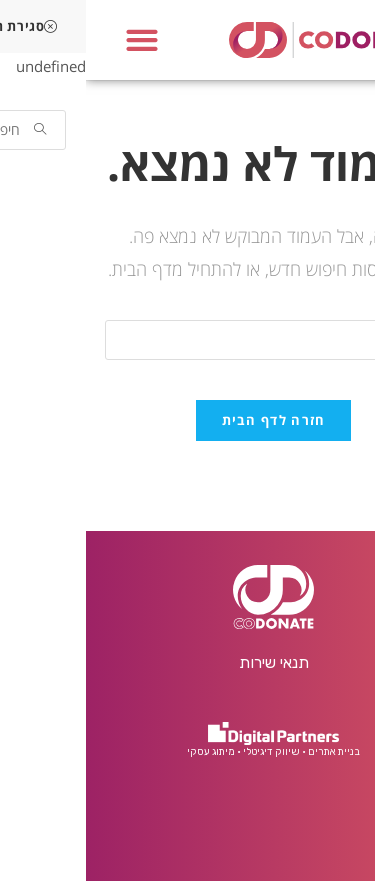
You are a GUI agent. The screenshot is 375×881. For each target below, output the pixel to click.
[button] (55, 40)
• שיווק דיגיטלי (188, 752)
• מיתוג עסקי (128, 752)
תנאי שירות (188, 662)
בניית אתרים (248, 752)
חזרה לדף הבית (188, 420)
